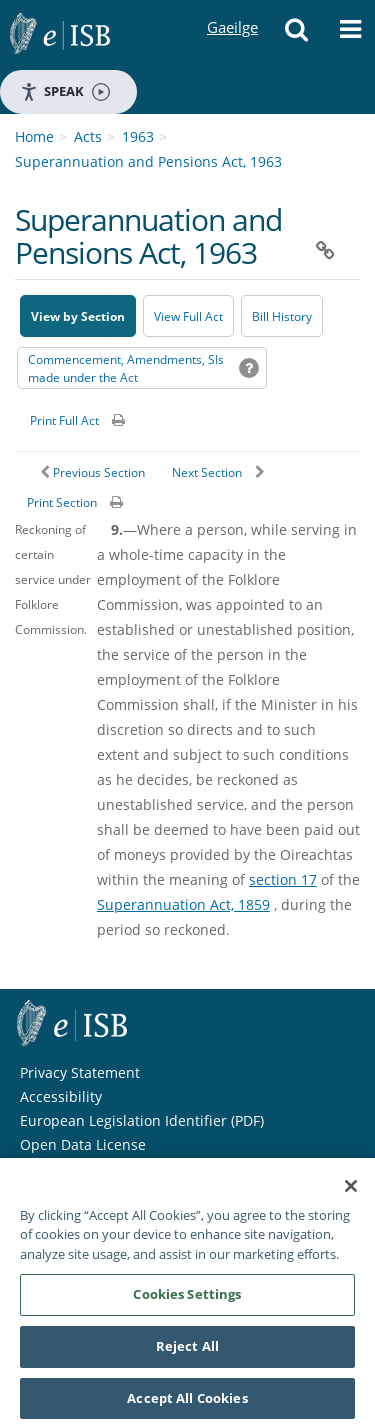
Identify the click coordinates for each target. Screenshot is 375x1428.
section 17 (283, 879)
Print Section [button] (62, 502)
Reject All (187, 1351)
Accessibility (61, 1096)
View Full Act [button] (188, 316)
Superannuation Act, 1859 (183, 904)
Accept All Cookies (187, 1403)
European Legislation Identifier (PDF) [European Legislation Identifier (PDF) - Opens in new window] (142, 1120)
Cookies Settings (187, 1299)
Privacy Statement (80, 1072)
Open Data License (83, 1144)
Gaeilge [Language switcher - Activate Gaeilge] (232, 8)
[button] (296, 35)
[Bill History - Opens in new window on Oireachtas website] (282, 316)
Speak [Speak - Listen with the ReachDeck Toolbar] (65, 91)
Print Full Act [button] (64, 420)
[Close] (351, 1191)
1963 (138, 136)
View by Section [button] (78, 316)
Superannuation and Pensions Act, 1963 (148, 161)
